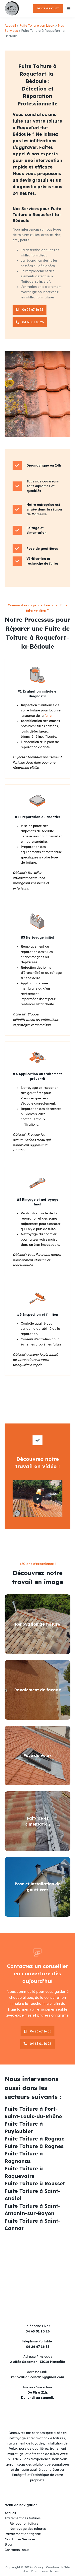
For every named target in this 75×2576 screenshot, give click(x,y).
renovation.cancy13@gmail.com (37, 2377)
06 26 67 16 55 (37, 2347)
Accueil (10, 25)
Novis (54, 2571)
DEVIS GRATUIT (48, 8)
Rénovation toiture (24, 2523)
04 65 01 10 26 (38, 2331)
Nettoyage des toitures (28, 2529)
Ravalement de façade (23, 2534)
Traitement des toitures (22, 2518)
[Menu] (68, 8)
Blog (8, 2544)
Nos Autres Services (20, 2539)
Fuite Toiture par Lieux (36, 25)
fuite (48, 716)
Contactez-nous (17, 2550)
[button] (38, 1499)
